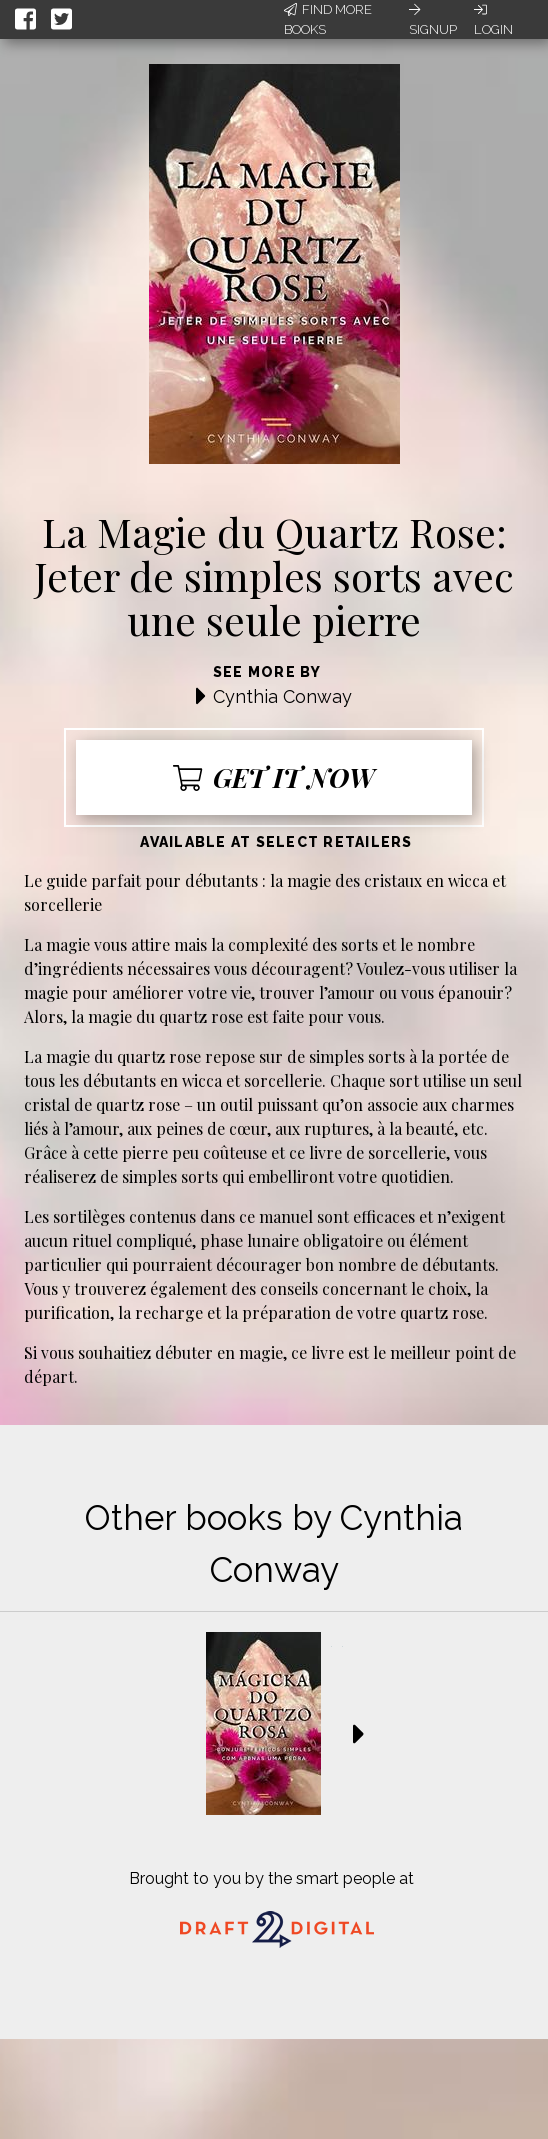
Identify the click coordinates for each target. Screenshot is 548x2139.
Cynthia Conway (282, 696)
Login (493, 20)
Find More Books (328, 19)
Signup (433, 20)
